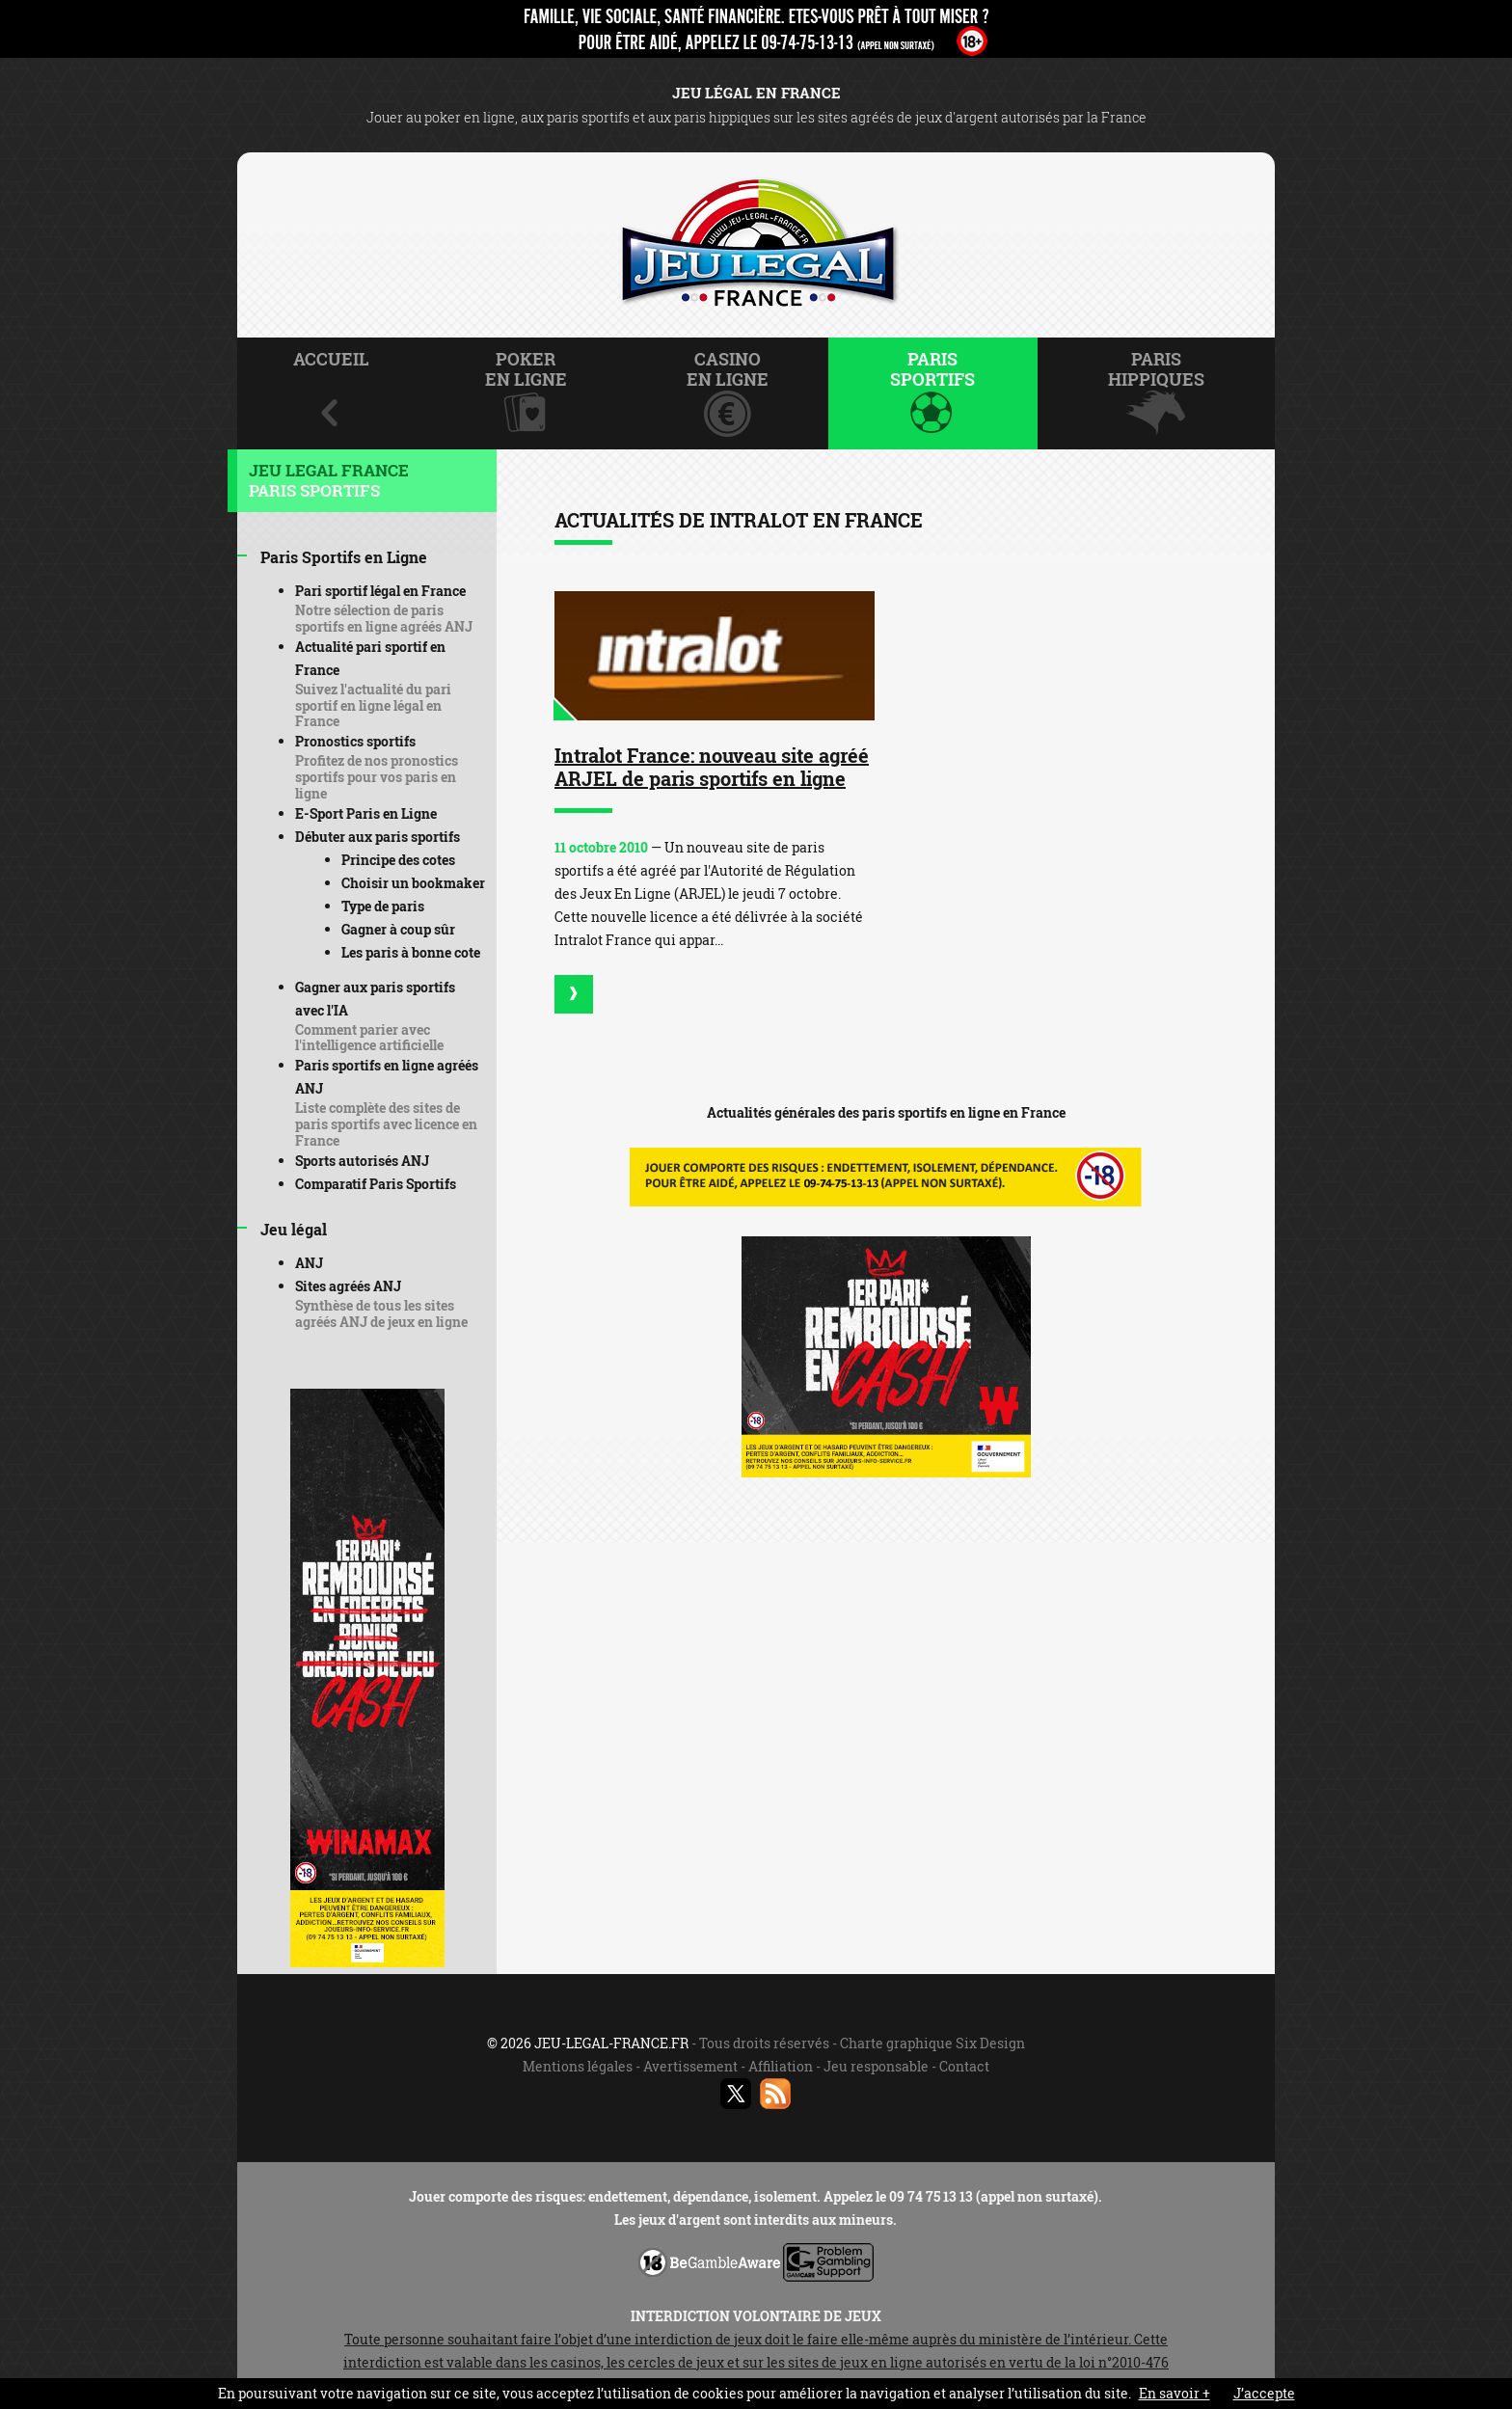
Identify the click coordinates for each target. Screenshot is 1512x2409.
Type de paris (382, 906)
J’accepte (1264, 2393)
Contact (964, 2066)
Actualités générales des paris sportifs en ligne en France (886, 1112)
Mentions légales (578, 2066)
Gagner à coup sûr (398, 929)
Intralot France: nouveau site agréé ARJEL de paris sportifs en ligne (711, 767)
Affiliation (780, 2066)
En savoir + (1174, 2393)
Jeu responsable (876, 2066)
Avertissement (690, 2066)
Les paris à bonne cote (410, 952)
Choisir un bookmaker (413, 883)
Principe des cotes (398, 860)
